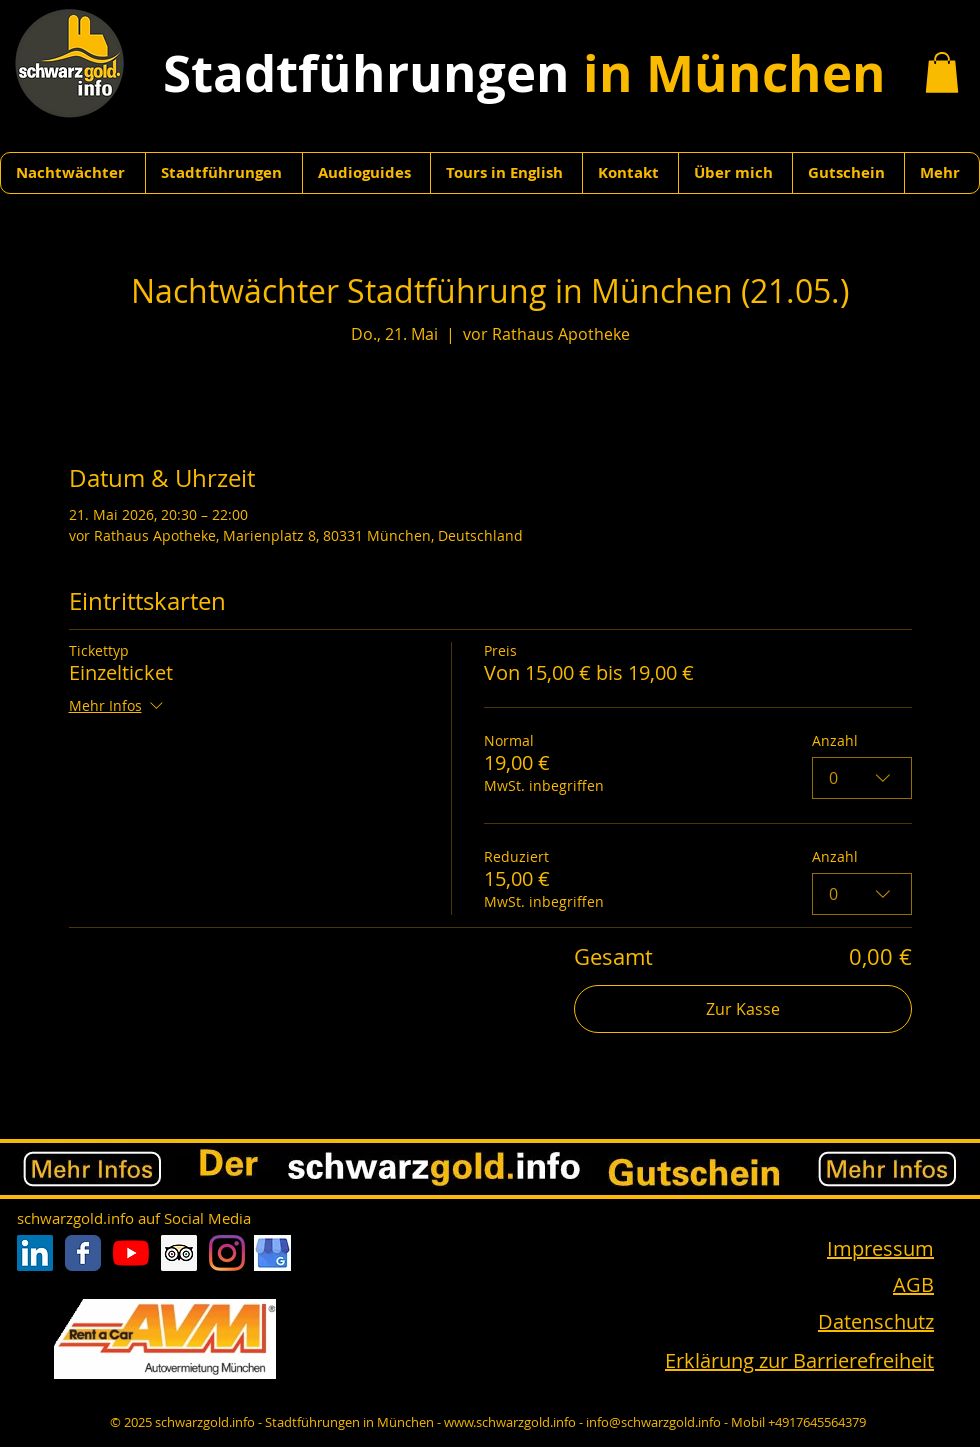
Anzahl (835, 740)
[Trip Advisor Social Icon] (179, 1253)
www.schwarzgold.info (510, 1422)
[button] (942, 72)
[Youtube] (131, 1253)
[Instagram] (227, 1253)
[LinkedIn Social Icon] (35, 1253)
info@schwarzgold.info (653, 1422)
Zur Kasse (743, 1009)
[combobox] (862, 778)
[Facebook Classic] (83, 1253)
